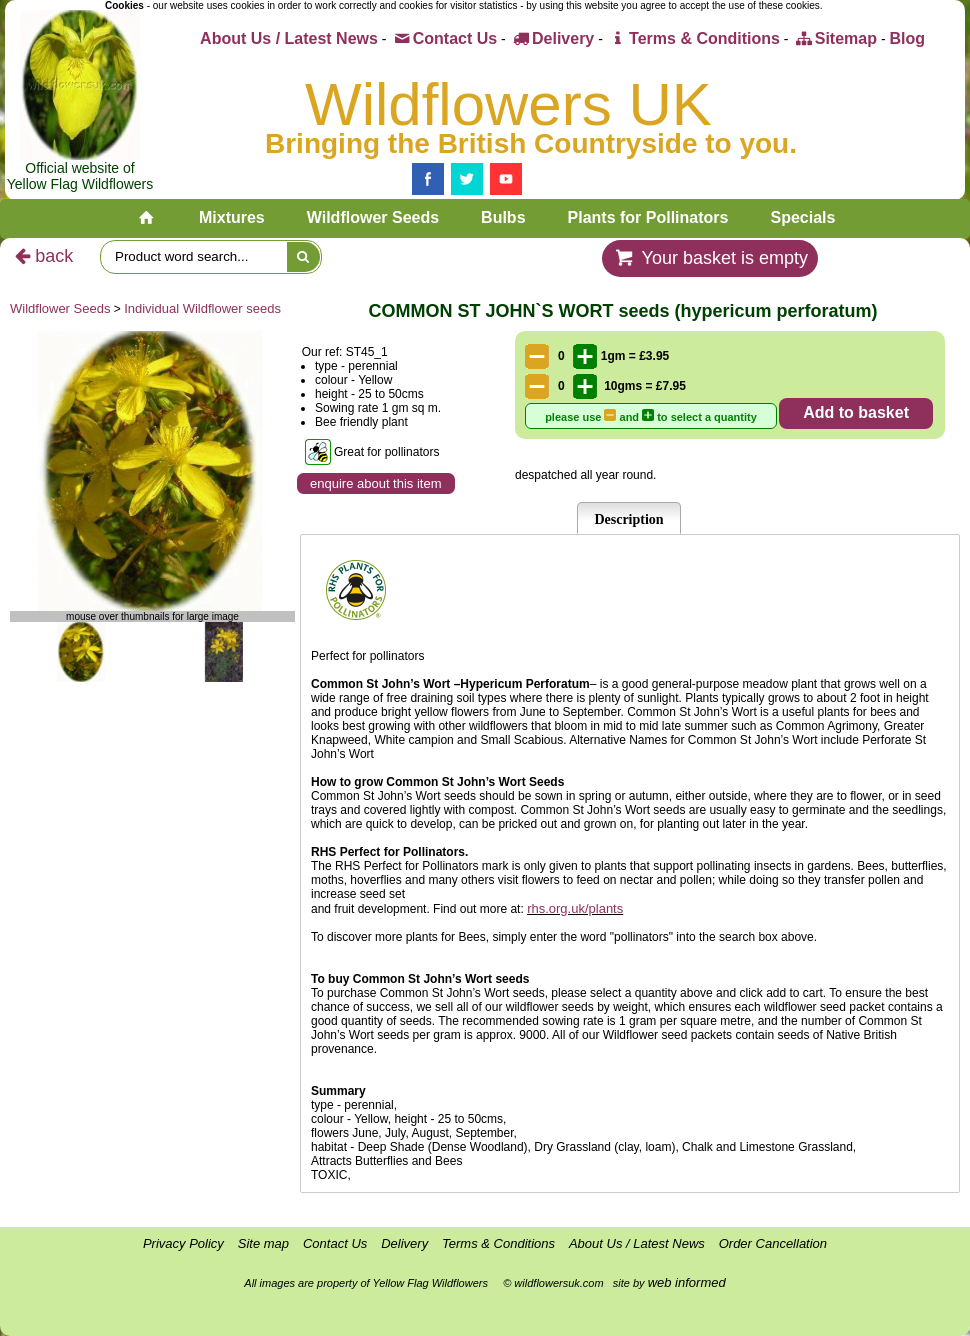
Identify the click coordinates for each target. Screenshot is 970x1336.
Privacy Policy (183, 1243)
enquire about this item (376, 483)
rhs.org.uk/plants (575, 908)
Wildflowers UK (508, 104)
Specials (802, 217)
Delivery (552, 38)
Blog (907, 38)
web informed (687, 1282)
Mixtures (232, 217)
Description (628, 519)
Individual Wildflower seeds (202, 308)
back (41, 256)
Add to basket (856, 412)
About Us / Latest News (289, 38)
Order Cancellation (773, 1243)
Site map (263, 1243)
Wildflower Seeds (373, 217)
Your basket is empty (710, 258)
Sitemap (834, 38)
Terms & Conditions (693, 38)
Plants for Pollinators (648, 217)
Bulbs (503, 217)
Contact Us (443, 38)
